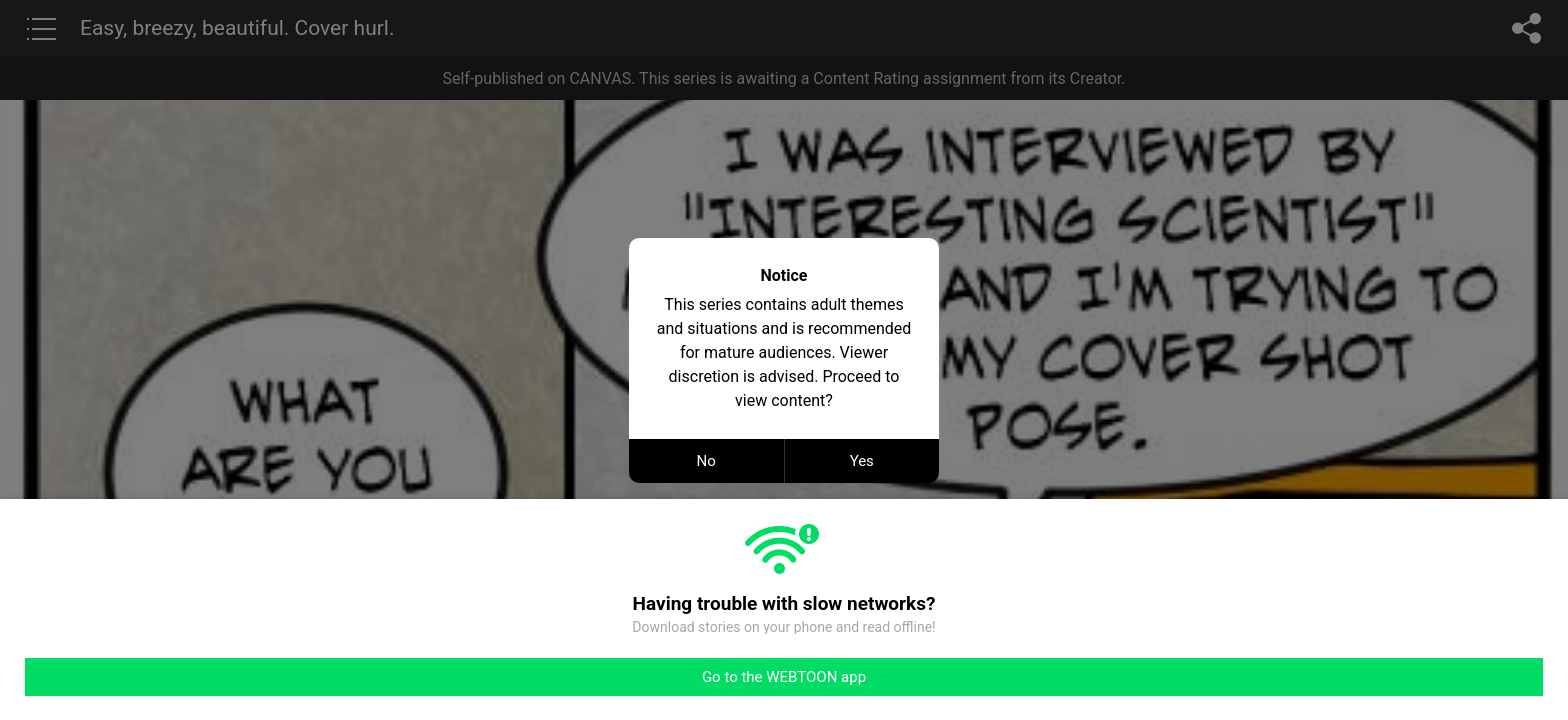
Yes (862, 461)
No (706, 461)
